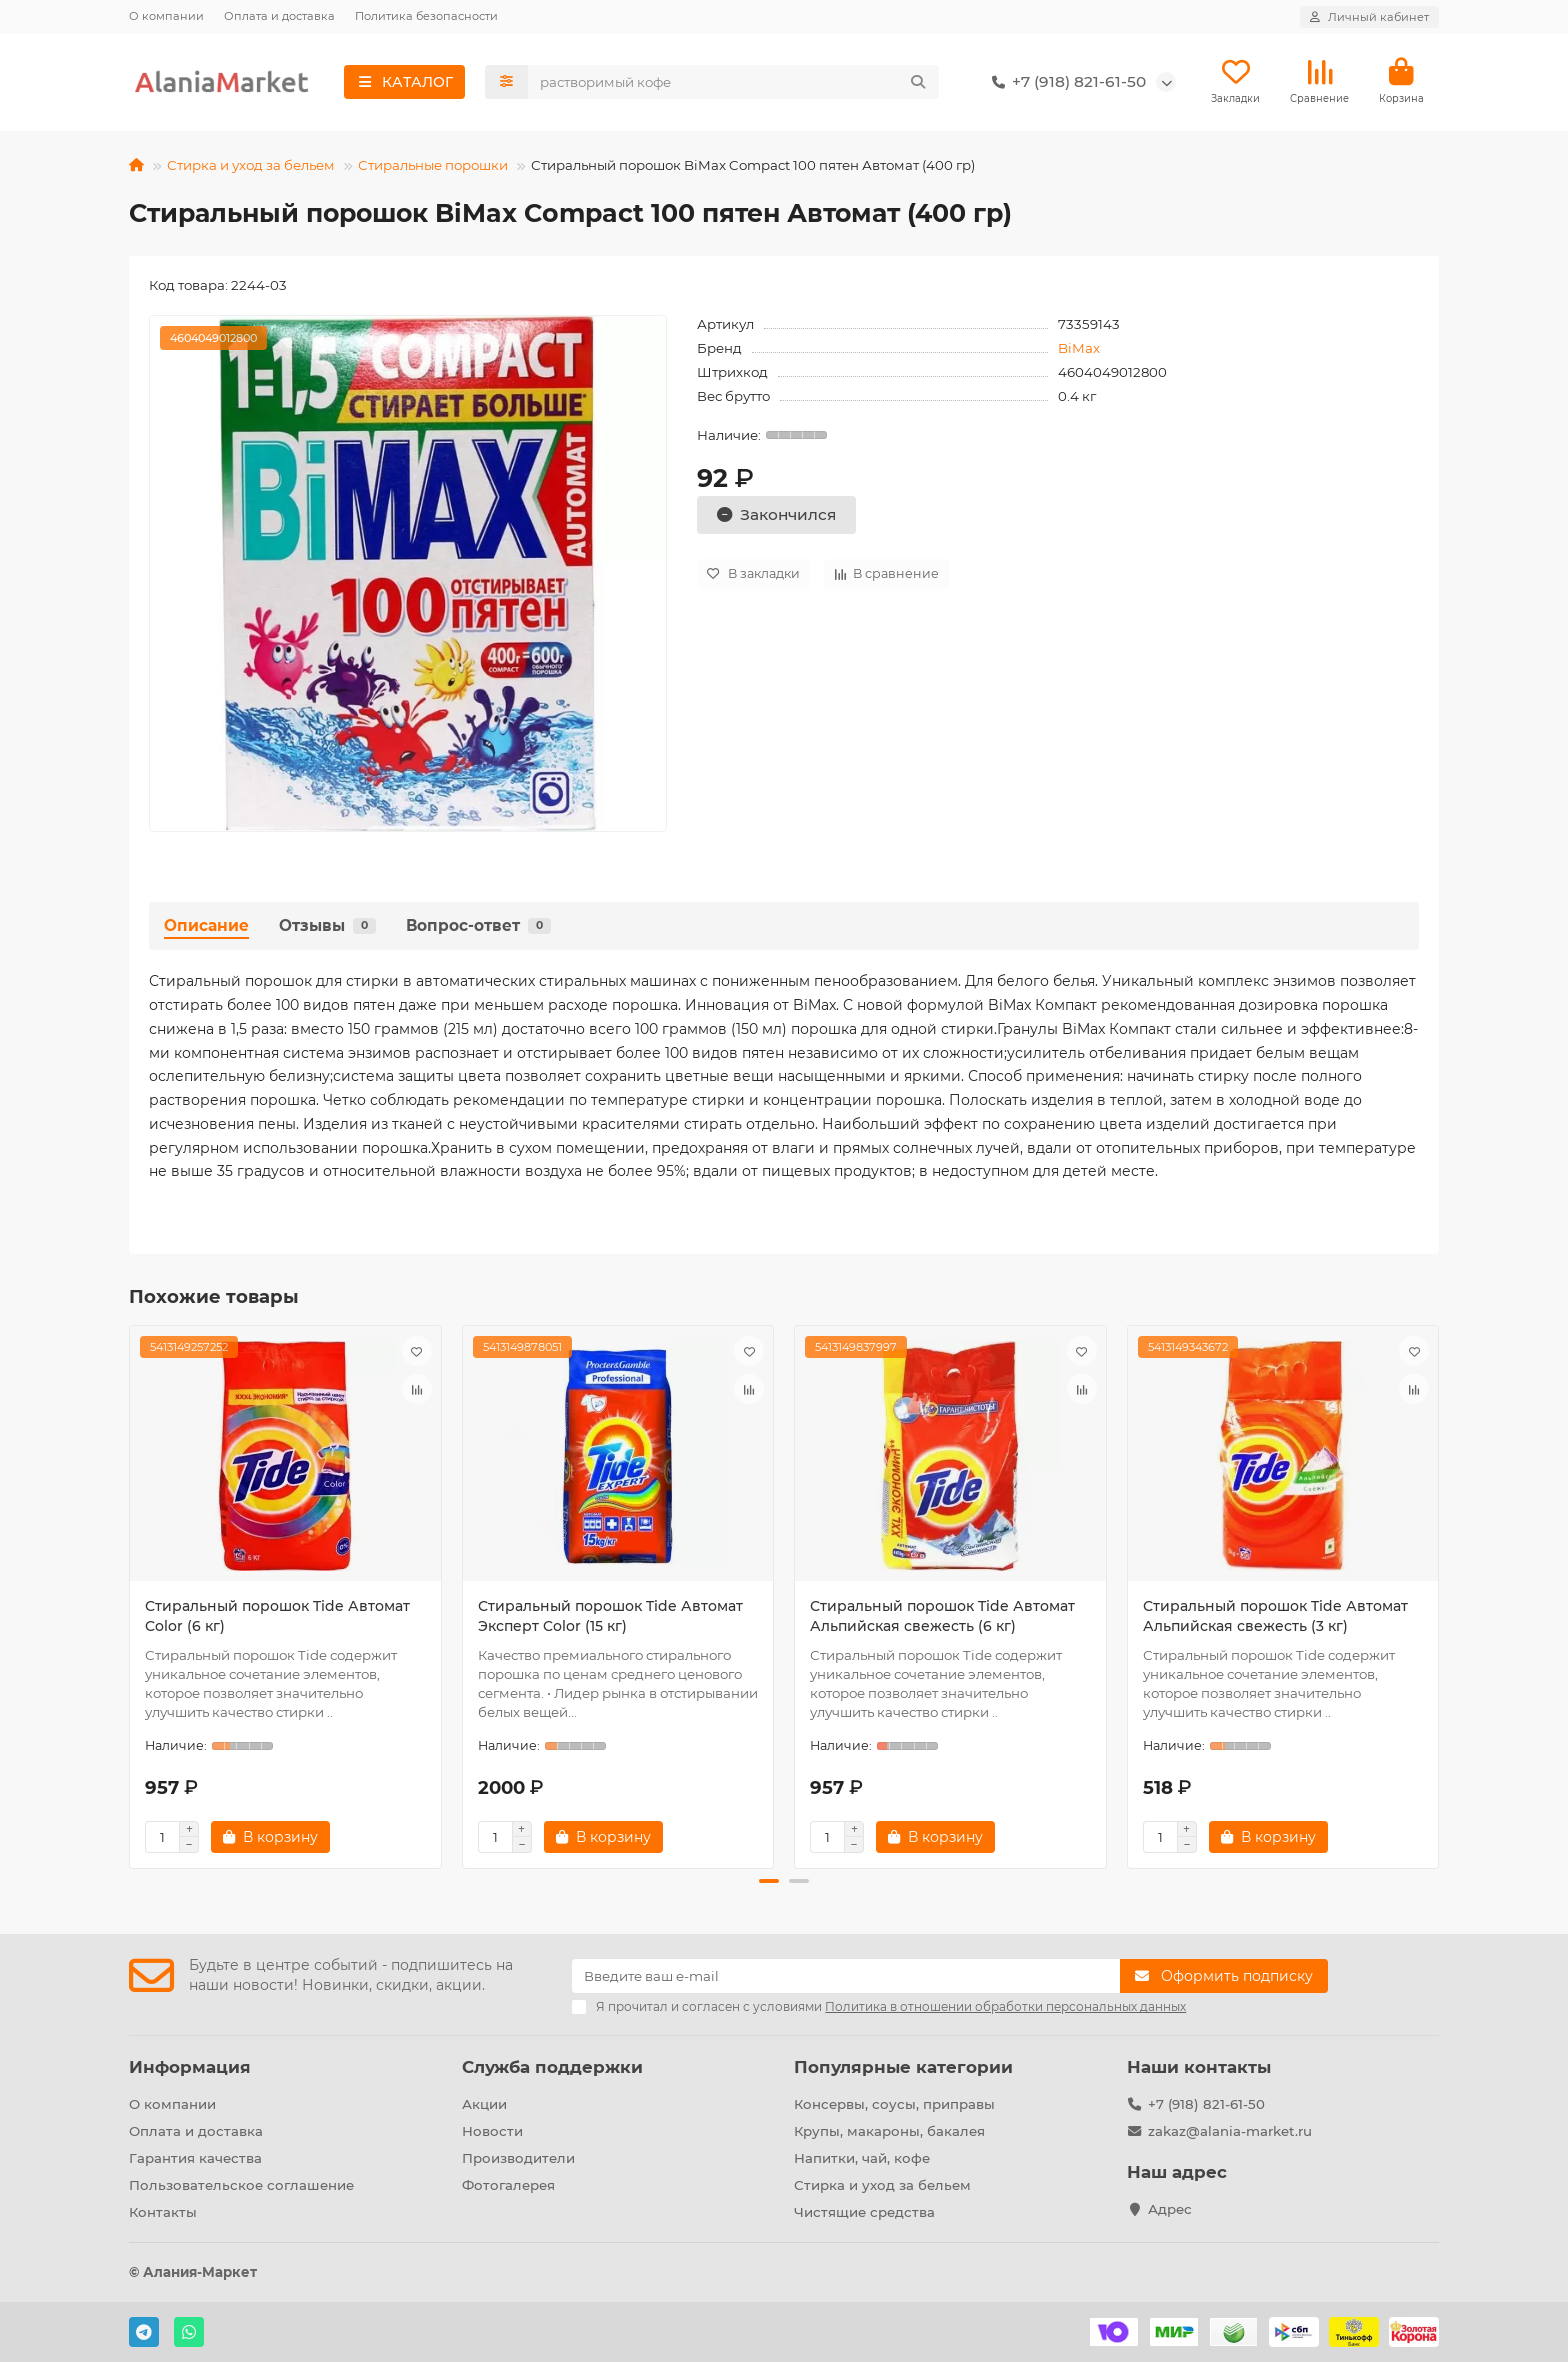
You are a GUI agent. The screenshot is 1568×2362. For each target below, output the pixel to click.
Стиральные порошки (433, 166)
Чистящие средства (864, 2212)
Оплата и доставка (279, 16)
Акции (484, 2105)
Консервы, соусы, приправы (894, 2105)
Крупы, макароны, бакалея (889, 2132)
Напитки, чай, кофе (862, 2159)
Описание (206, 926)
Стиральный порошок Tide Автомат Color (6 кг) (277, 1618)
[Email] (846, 1977)
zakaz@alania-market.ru (1230, 2132)
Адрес (1170, 2209)
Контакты (163, 2212)
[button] (769, 1883)
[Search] (734, 83)
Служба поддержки (552, 2068)
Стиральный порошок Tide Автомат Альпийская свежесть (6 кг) (942, 1618)
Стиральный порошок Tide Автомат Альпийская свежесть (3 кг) (1275, 1618)
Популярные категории (903, 2068)
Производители (518, 2159)
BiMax (1079, 349)
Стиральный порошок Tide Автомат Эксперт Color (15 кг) (610, 1618)
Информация (190, 2068)
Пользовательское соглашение (241, 2185)
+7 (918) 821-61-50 (1065, 83)
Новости (492, 2132)
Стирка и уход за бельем (251, 166)
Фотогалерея (508, 2185)
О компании (166, 16)
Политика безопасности (426, 16)
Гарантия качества (195, 2159)
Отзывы (327, 926)
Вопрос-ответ (478, 926)
